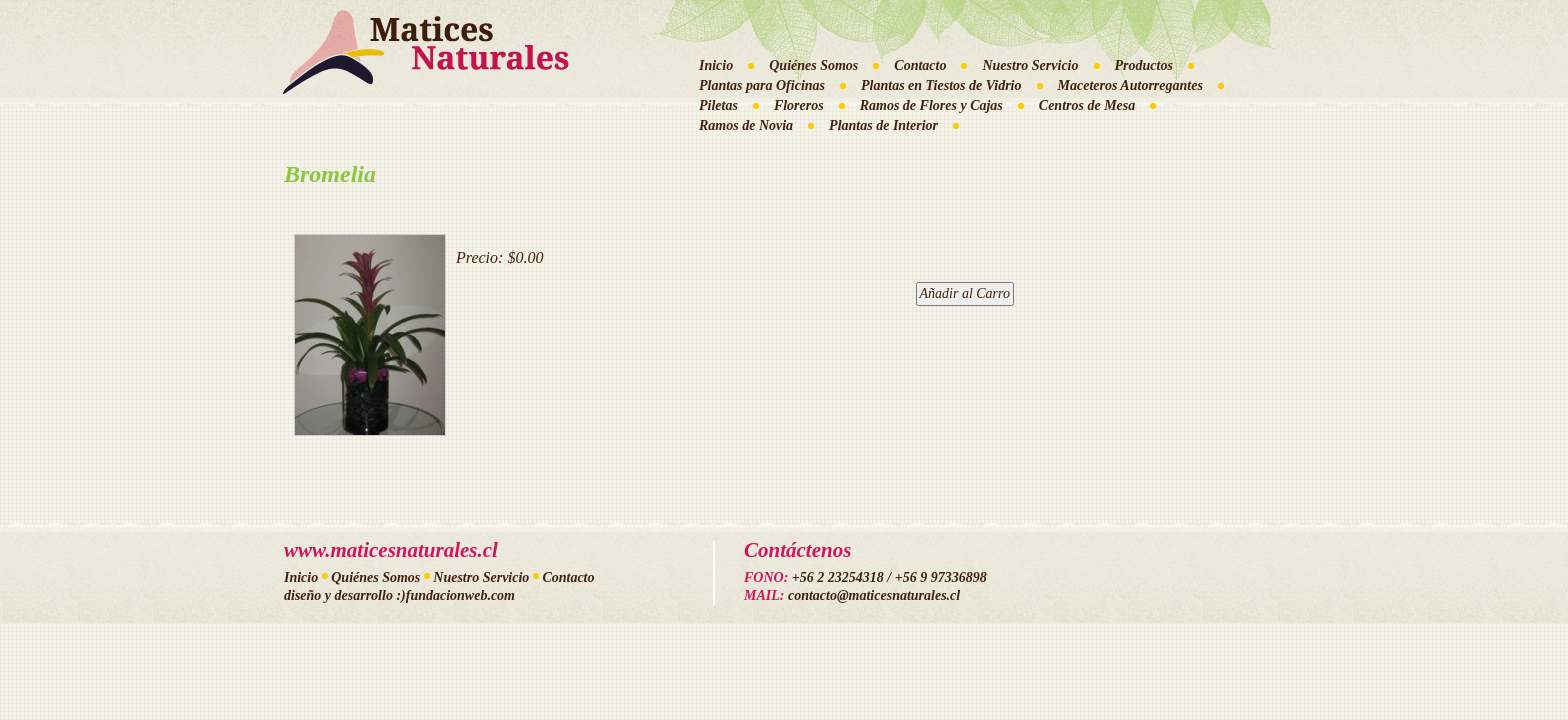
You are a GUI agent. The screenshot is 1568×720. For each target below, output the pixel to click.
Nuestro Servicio (1030, 65)
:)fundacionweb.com (455, 595)
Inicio (716, 65)
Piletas (718, 105)
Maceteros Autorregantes (1130, 85)
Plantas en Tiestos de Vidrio (941, 85)
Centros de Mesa (1087, 105)
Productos (1144, 65)
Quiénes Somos (813, 65)
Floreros (799, 105)
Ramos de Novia (746, 125)
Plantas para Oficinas (762, 85)
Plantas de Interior (883, 125)
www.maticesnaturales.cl (391, 550)
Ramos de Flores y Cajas (931, 105)
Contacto (920, 65)
